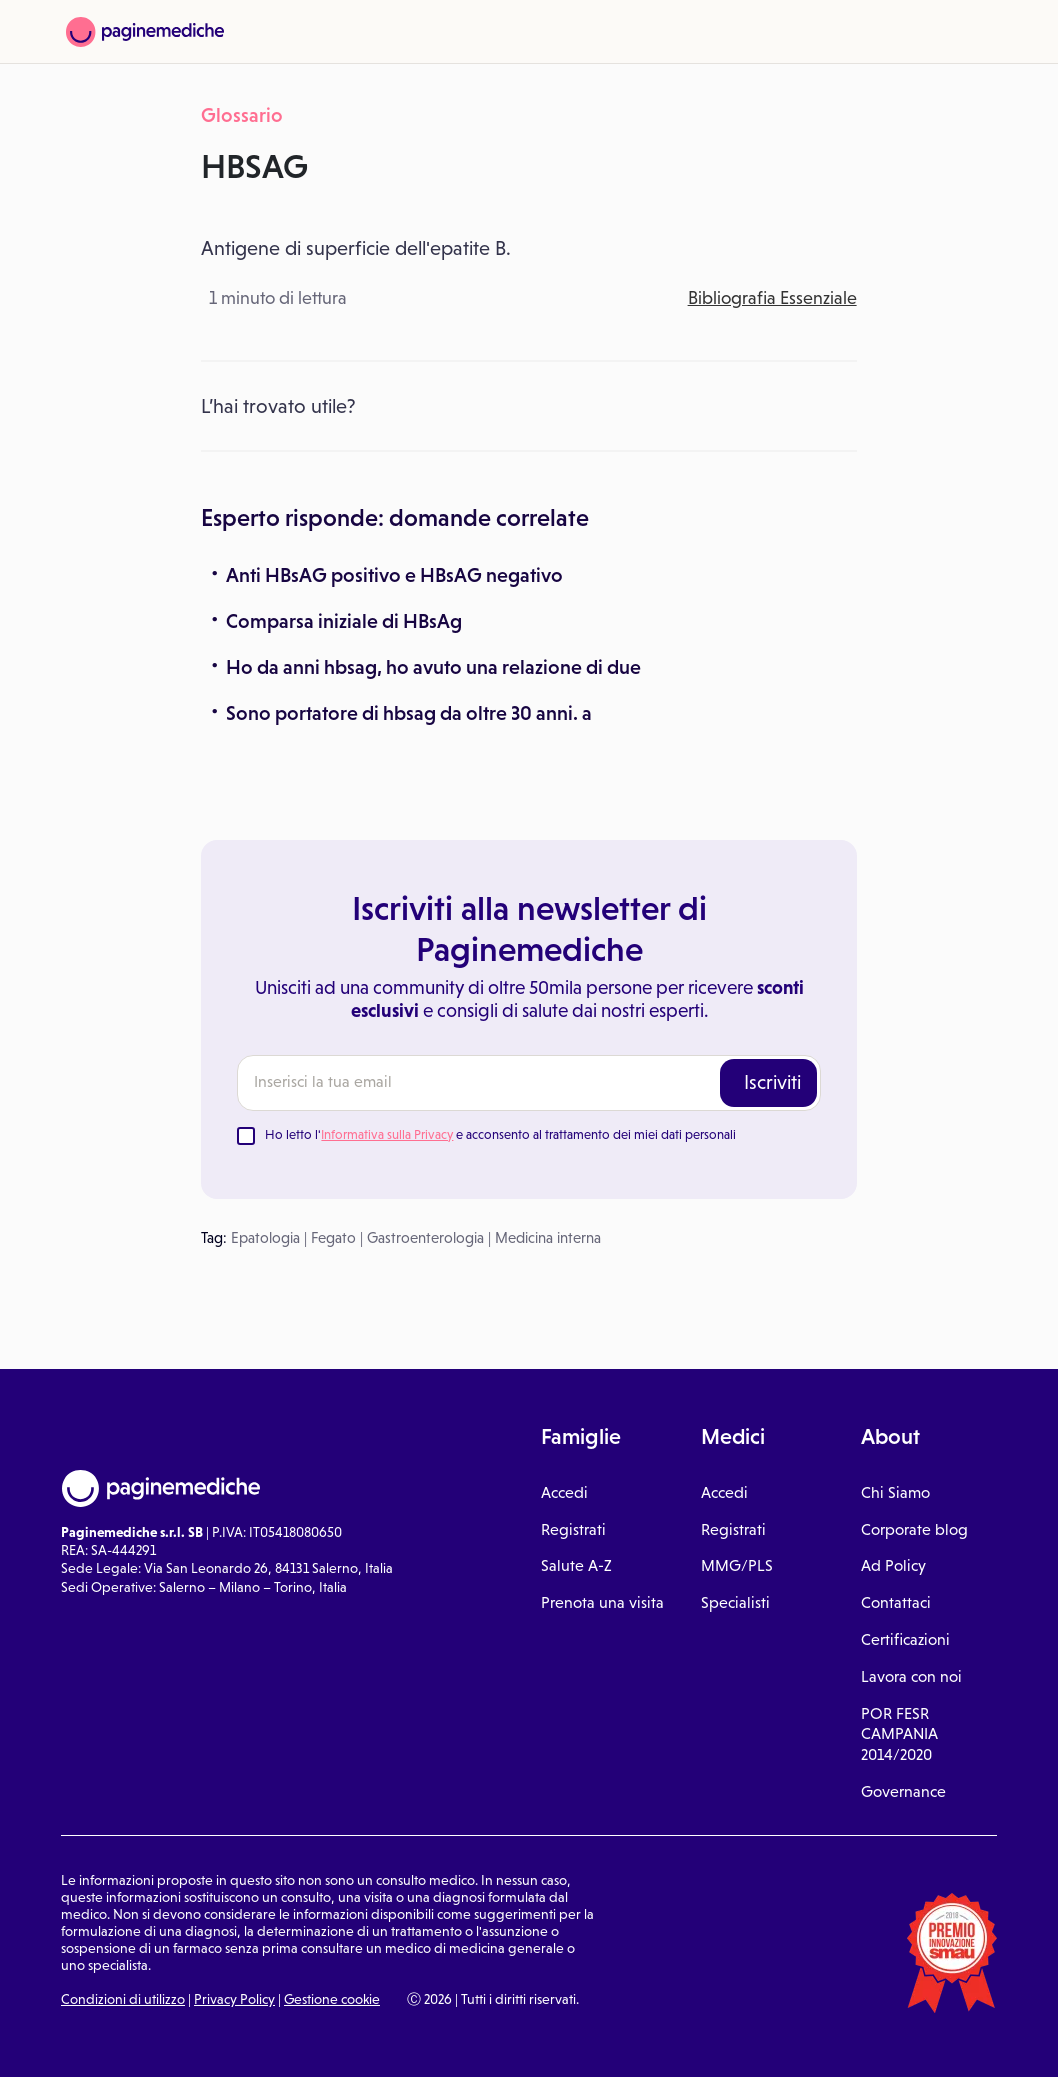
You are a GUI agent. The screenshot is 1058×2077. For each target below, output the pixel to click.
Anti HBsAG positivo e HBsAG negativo (394, 575)
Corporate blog (914, 1529)
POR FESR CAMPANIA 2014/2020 (899, 1734)
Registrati (573, 1529)
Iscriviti (772, 1082)
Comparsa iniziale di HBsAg (344, 621)
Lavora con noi (911, 1676)
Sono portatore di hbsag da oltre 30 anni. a (409, 713)
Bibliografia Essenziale (772, 298)
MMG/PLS (737, 1565)
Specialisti (735, 1602)
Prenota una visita (602, 1602)
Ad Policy (893, 1565)
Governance (903, 1791)
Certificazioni (905, 1639)
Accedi (564, 1492)
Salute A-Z (576, 1565)
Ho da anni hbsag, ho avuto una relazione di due (433, 667)
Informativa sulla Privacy (387, 1134)
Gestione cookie (332, 1999)
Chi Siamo (895, 1492)
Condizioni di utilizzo (123, 1999)
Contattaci (896, 1602)
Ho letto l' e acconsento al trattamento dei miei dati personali (500, 1134)
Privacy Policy (234, 1999)
